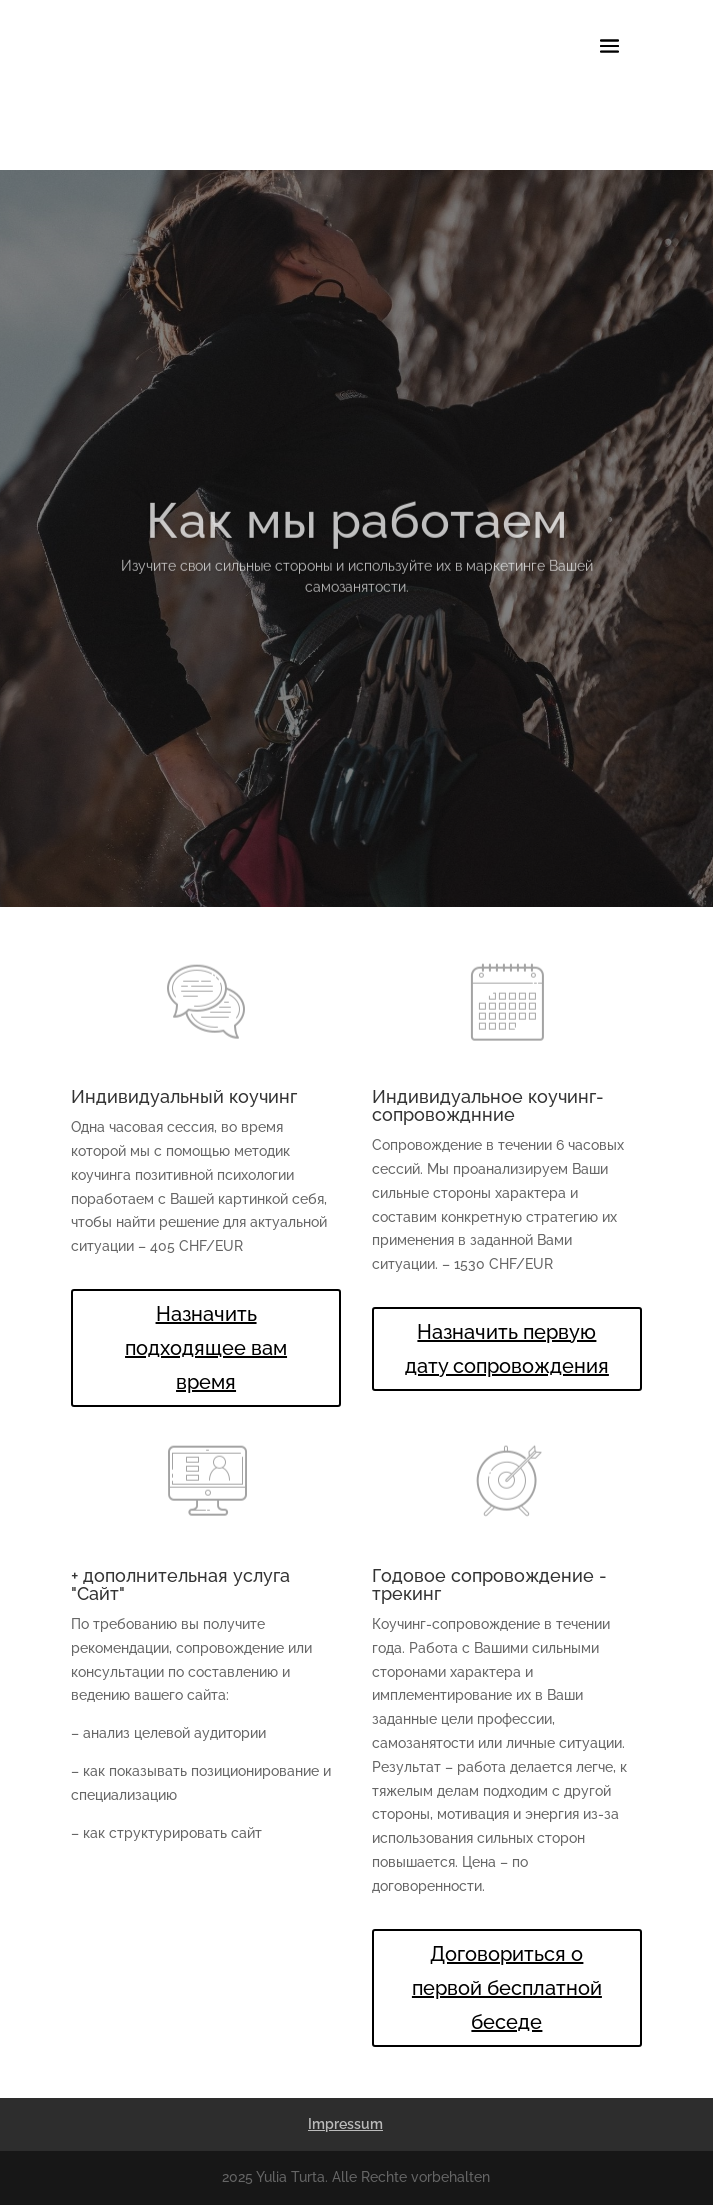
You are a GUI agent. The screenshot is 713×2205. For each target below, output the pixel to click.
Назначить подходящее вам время (206, 1348)
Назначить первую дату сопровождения (507, 1349)
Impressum (345, 2124)
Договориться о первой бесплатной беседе (507, 1988)
